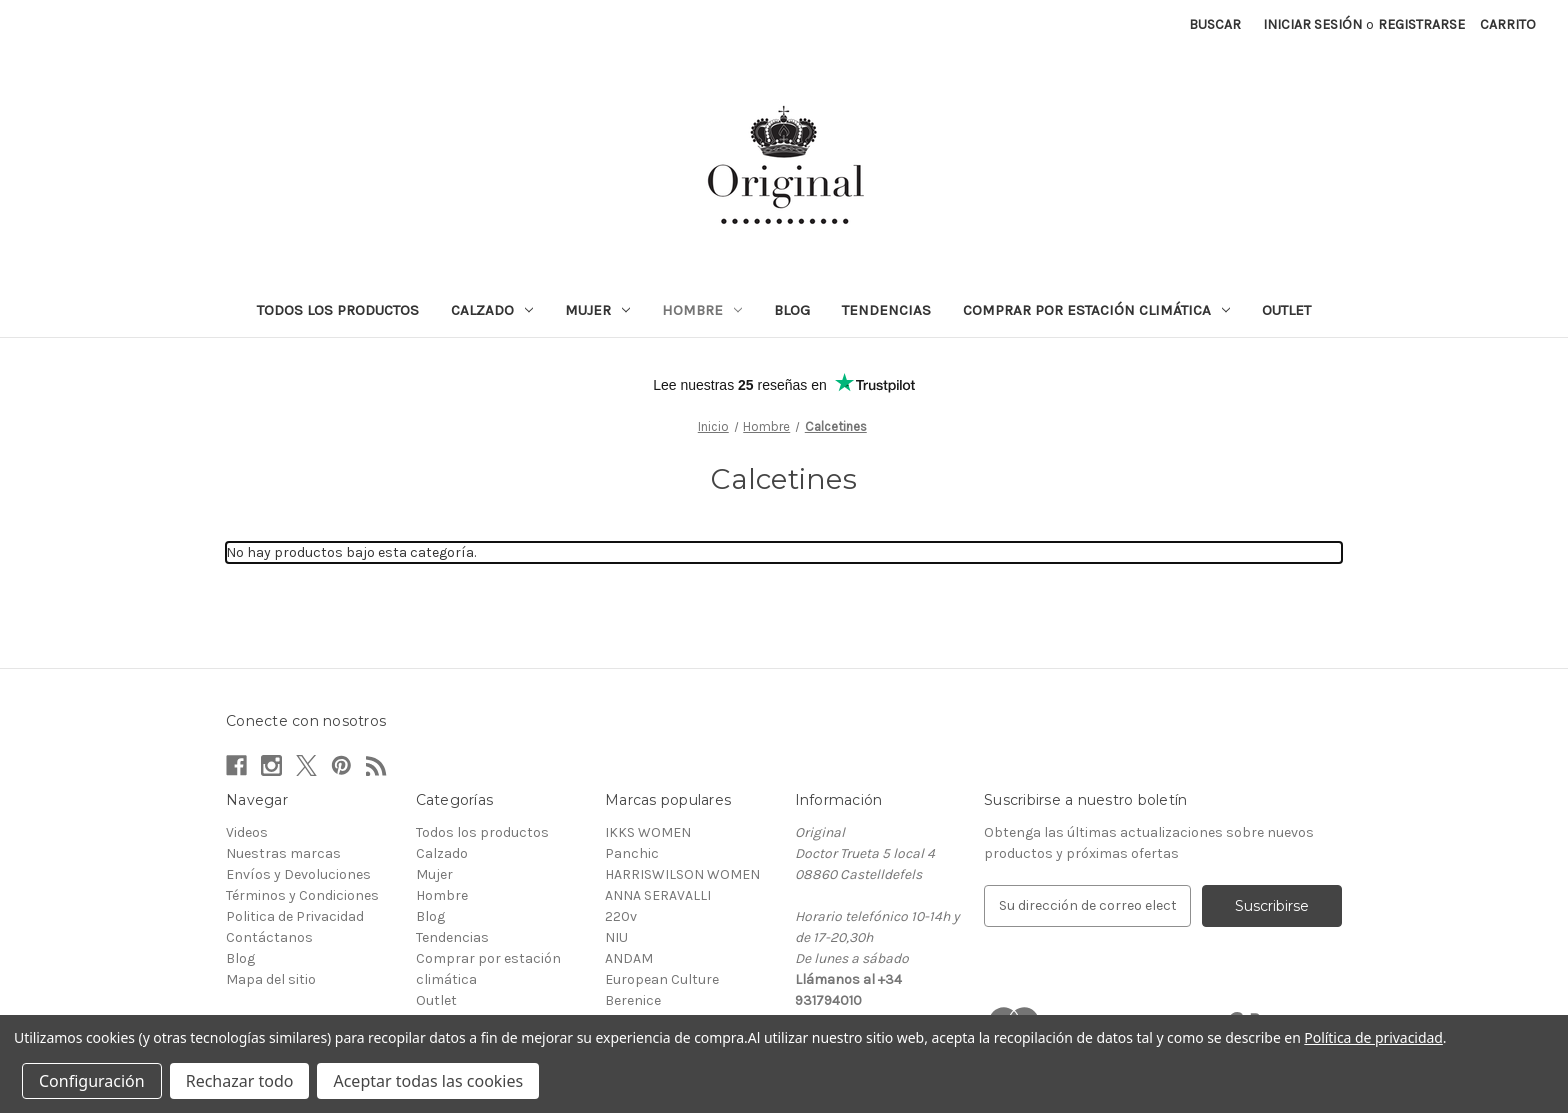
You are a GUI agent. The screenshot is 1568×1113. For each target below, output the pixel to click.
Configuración (92, 1081)
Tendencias (886, 310)
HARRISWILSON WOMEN (682, 874)
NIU (616, 937)
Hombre (702, 310)
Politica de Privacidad (295, 916)
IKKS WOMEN (648, 832)
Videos (247, 832)
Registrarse (1421, 24)
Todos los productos (338, 310)
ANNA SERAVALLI (658, 895)
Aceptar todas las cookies (428, 1081)
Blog (792, 310)
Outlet (1286, 310)
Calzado (492, 310)
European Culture (662, 979)
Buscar (1215, 24)
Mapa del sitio (271, 979)
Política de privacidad (1373, 1037)
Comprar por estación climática (1096, 310)
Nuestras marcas (283, 853)
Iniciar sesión (1312, 24)
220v (621, 916)
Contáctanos (269, 937)
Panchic (632, 853)
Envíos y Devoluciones (298, 874)
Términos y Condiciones (302, 895)
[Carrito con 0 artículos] (1508, 24)
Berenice (633, 1000)
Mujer (597, 310)
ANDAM (629, 958)
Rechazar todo (240, 1081)
